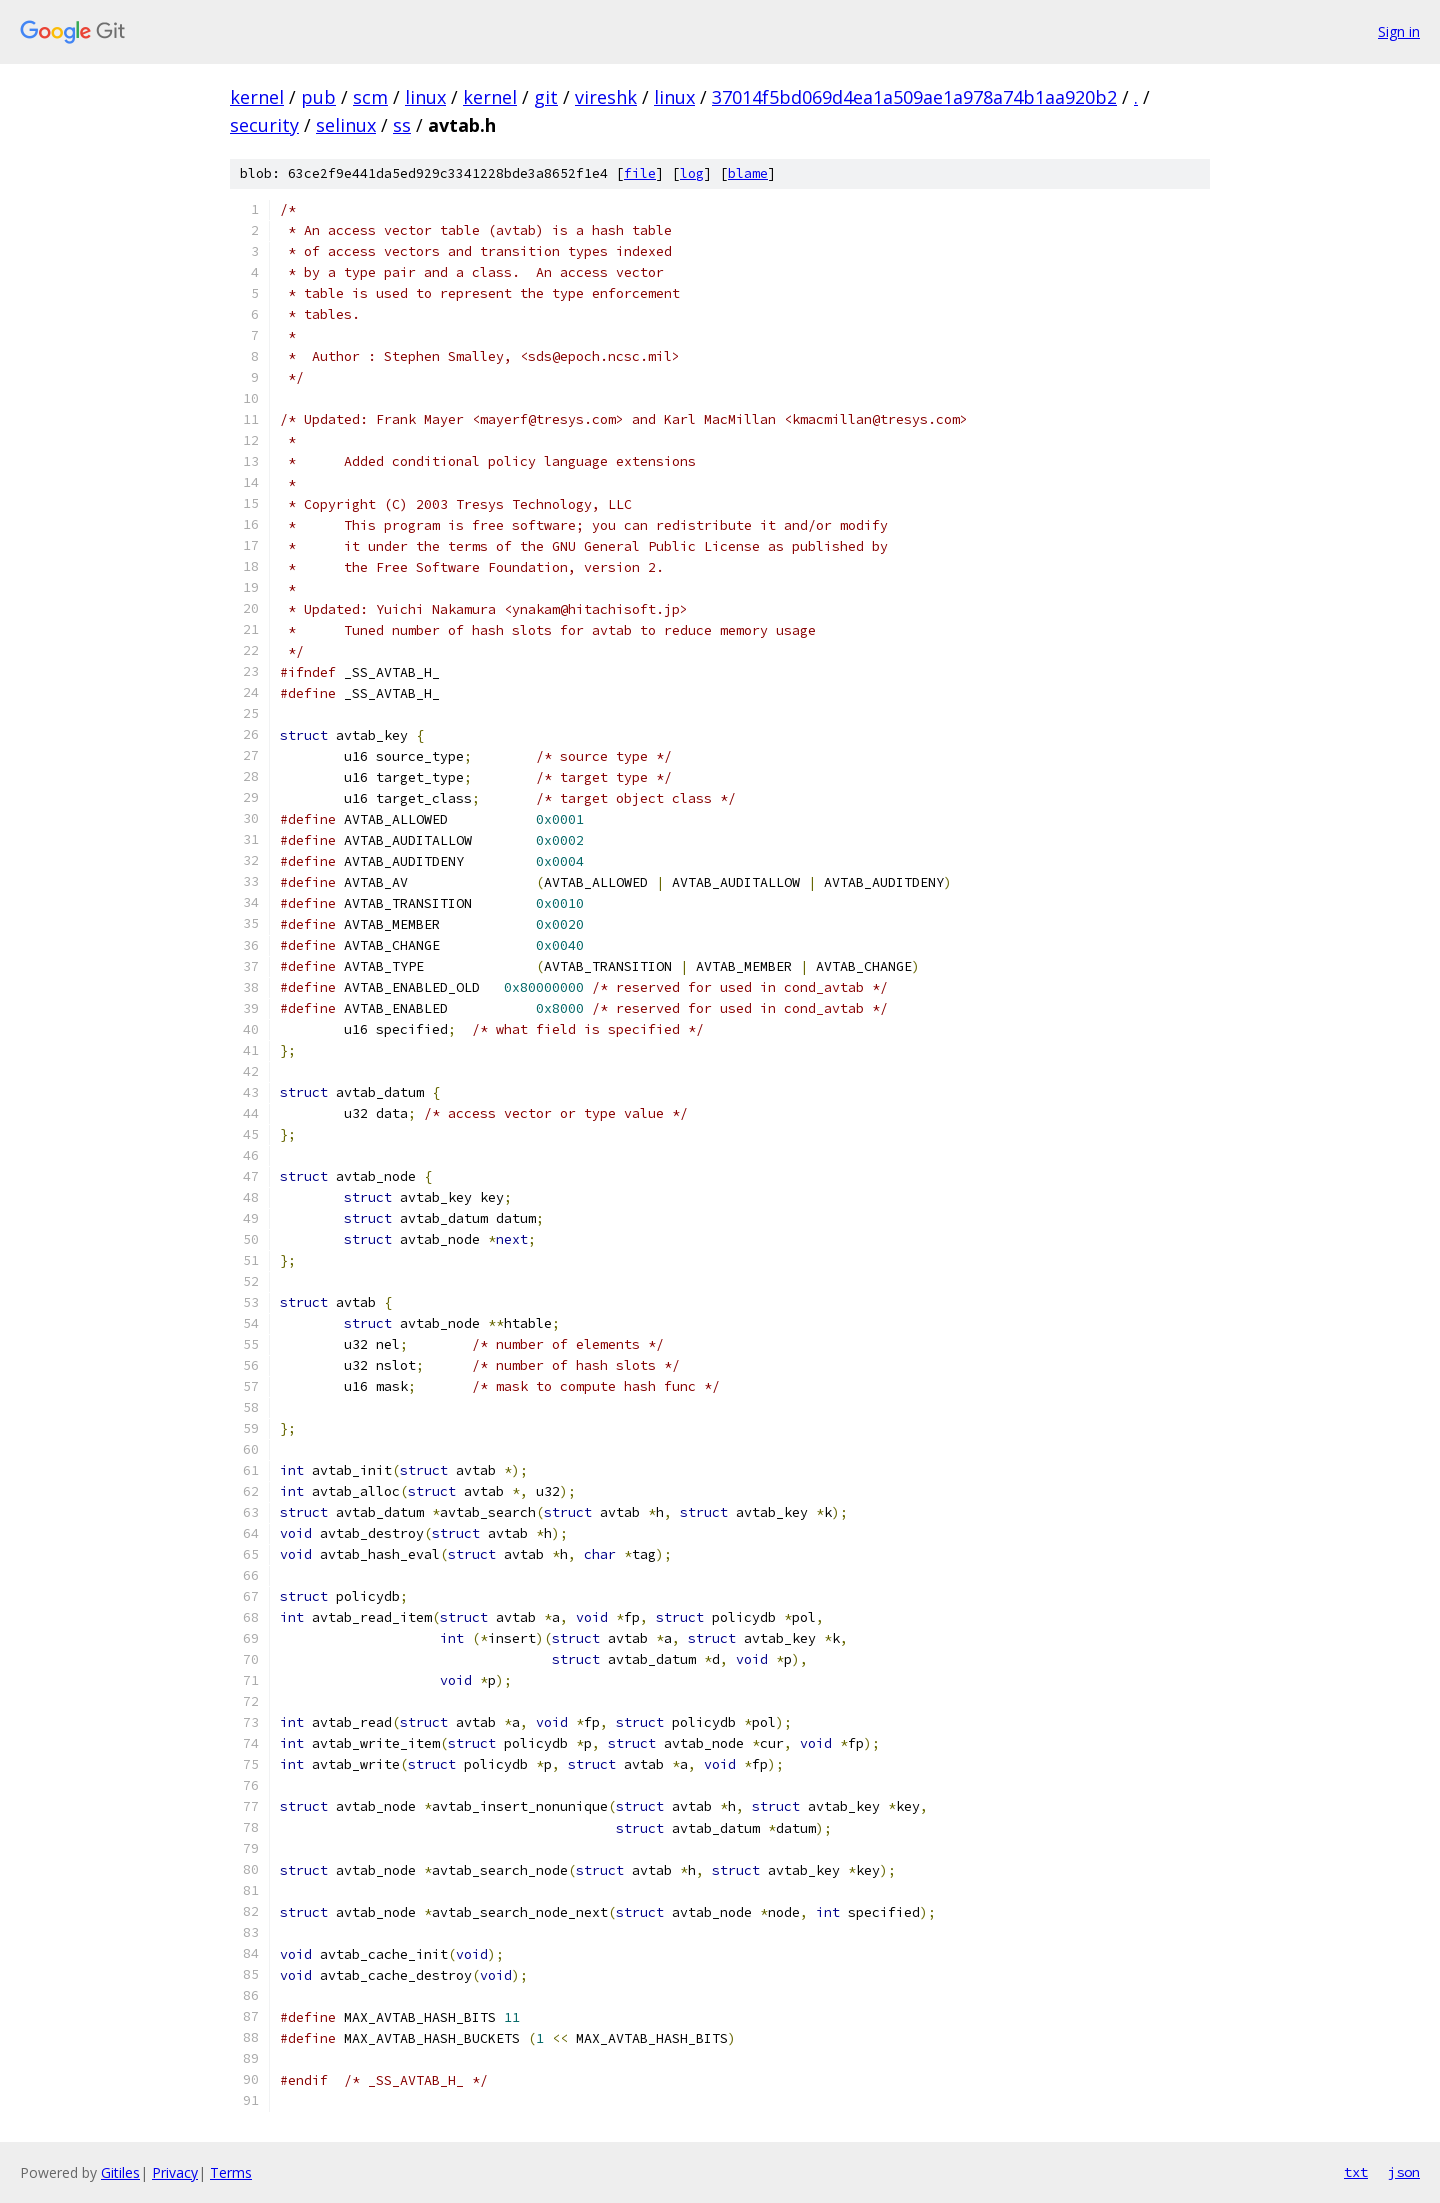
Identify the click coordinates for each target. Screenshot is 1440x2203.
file (640, 173)
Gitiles (120, 2172)
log (692, 173)
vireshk (606, 97)
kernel (257, 97)
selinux (346, 125)
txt (1356, 2172)
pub (318, 97)
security (264, 125)
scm (370, 97)
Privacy (175, 2172)
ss (402, 125)
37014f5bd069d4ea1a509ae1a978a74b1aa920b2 (914, 97)
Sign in (1399, 31)
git (546, 97)
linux (425, 97)
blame (748, 173)
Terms (231, 2172)
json (1404, 2172)
